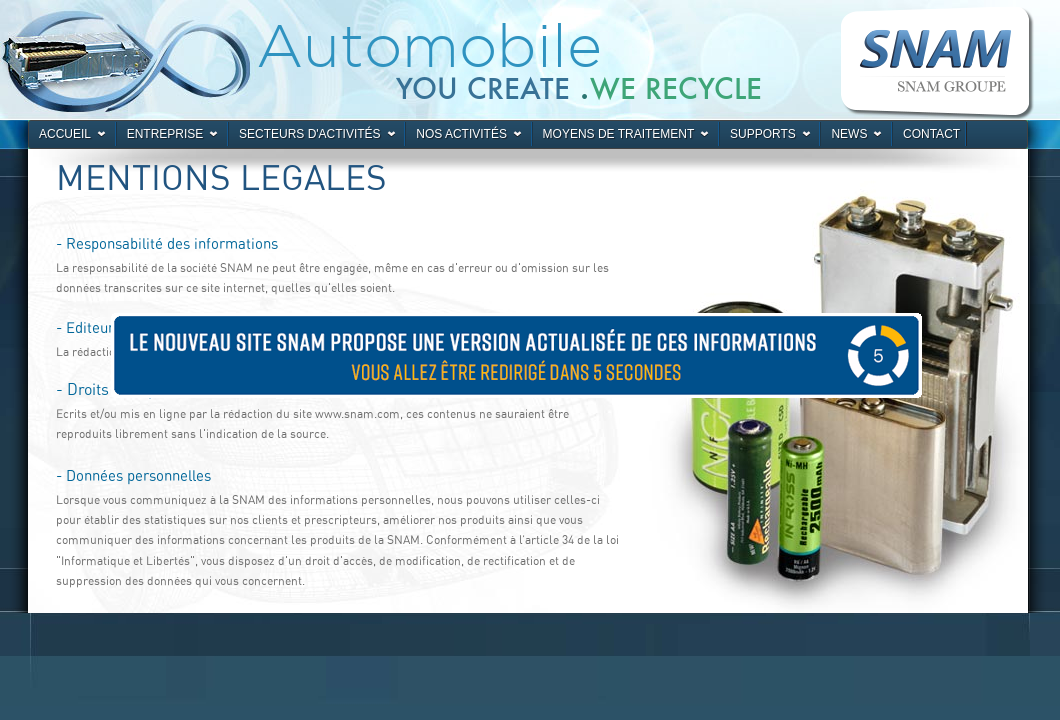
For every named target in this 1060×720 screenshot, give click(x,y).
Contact (931, 134)
